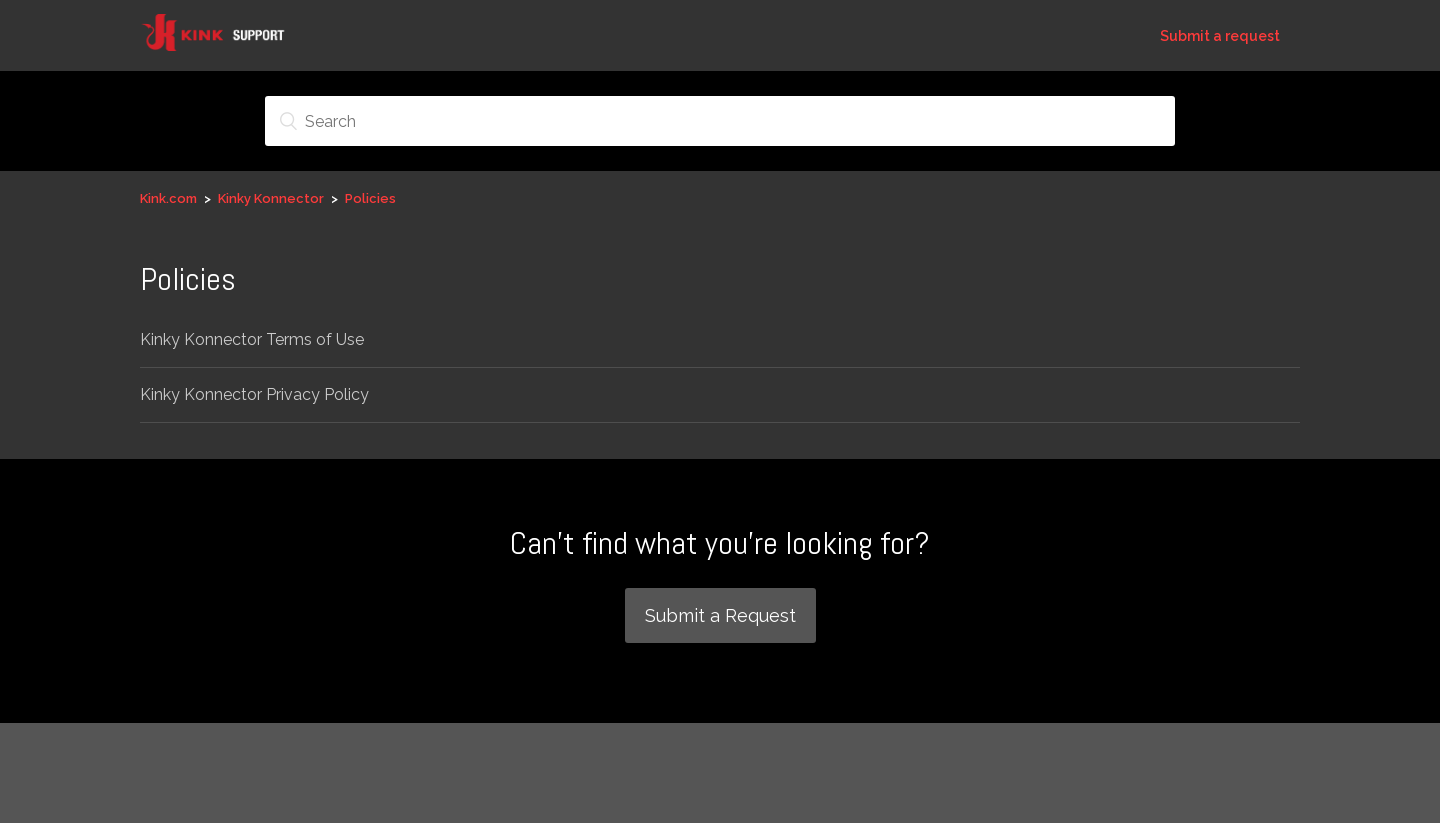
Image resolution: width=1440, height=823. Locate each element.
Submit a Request (720, 615)
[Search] (720, 121)
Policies (370, 198)
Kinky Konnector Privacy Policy (254, 394)
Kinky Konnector (271, 198)
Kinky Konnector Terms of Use (252, 339)
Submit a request (1220, 36)
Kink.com (168, 198)
